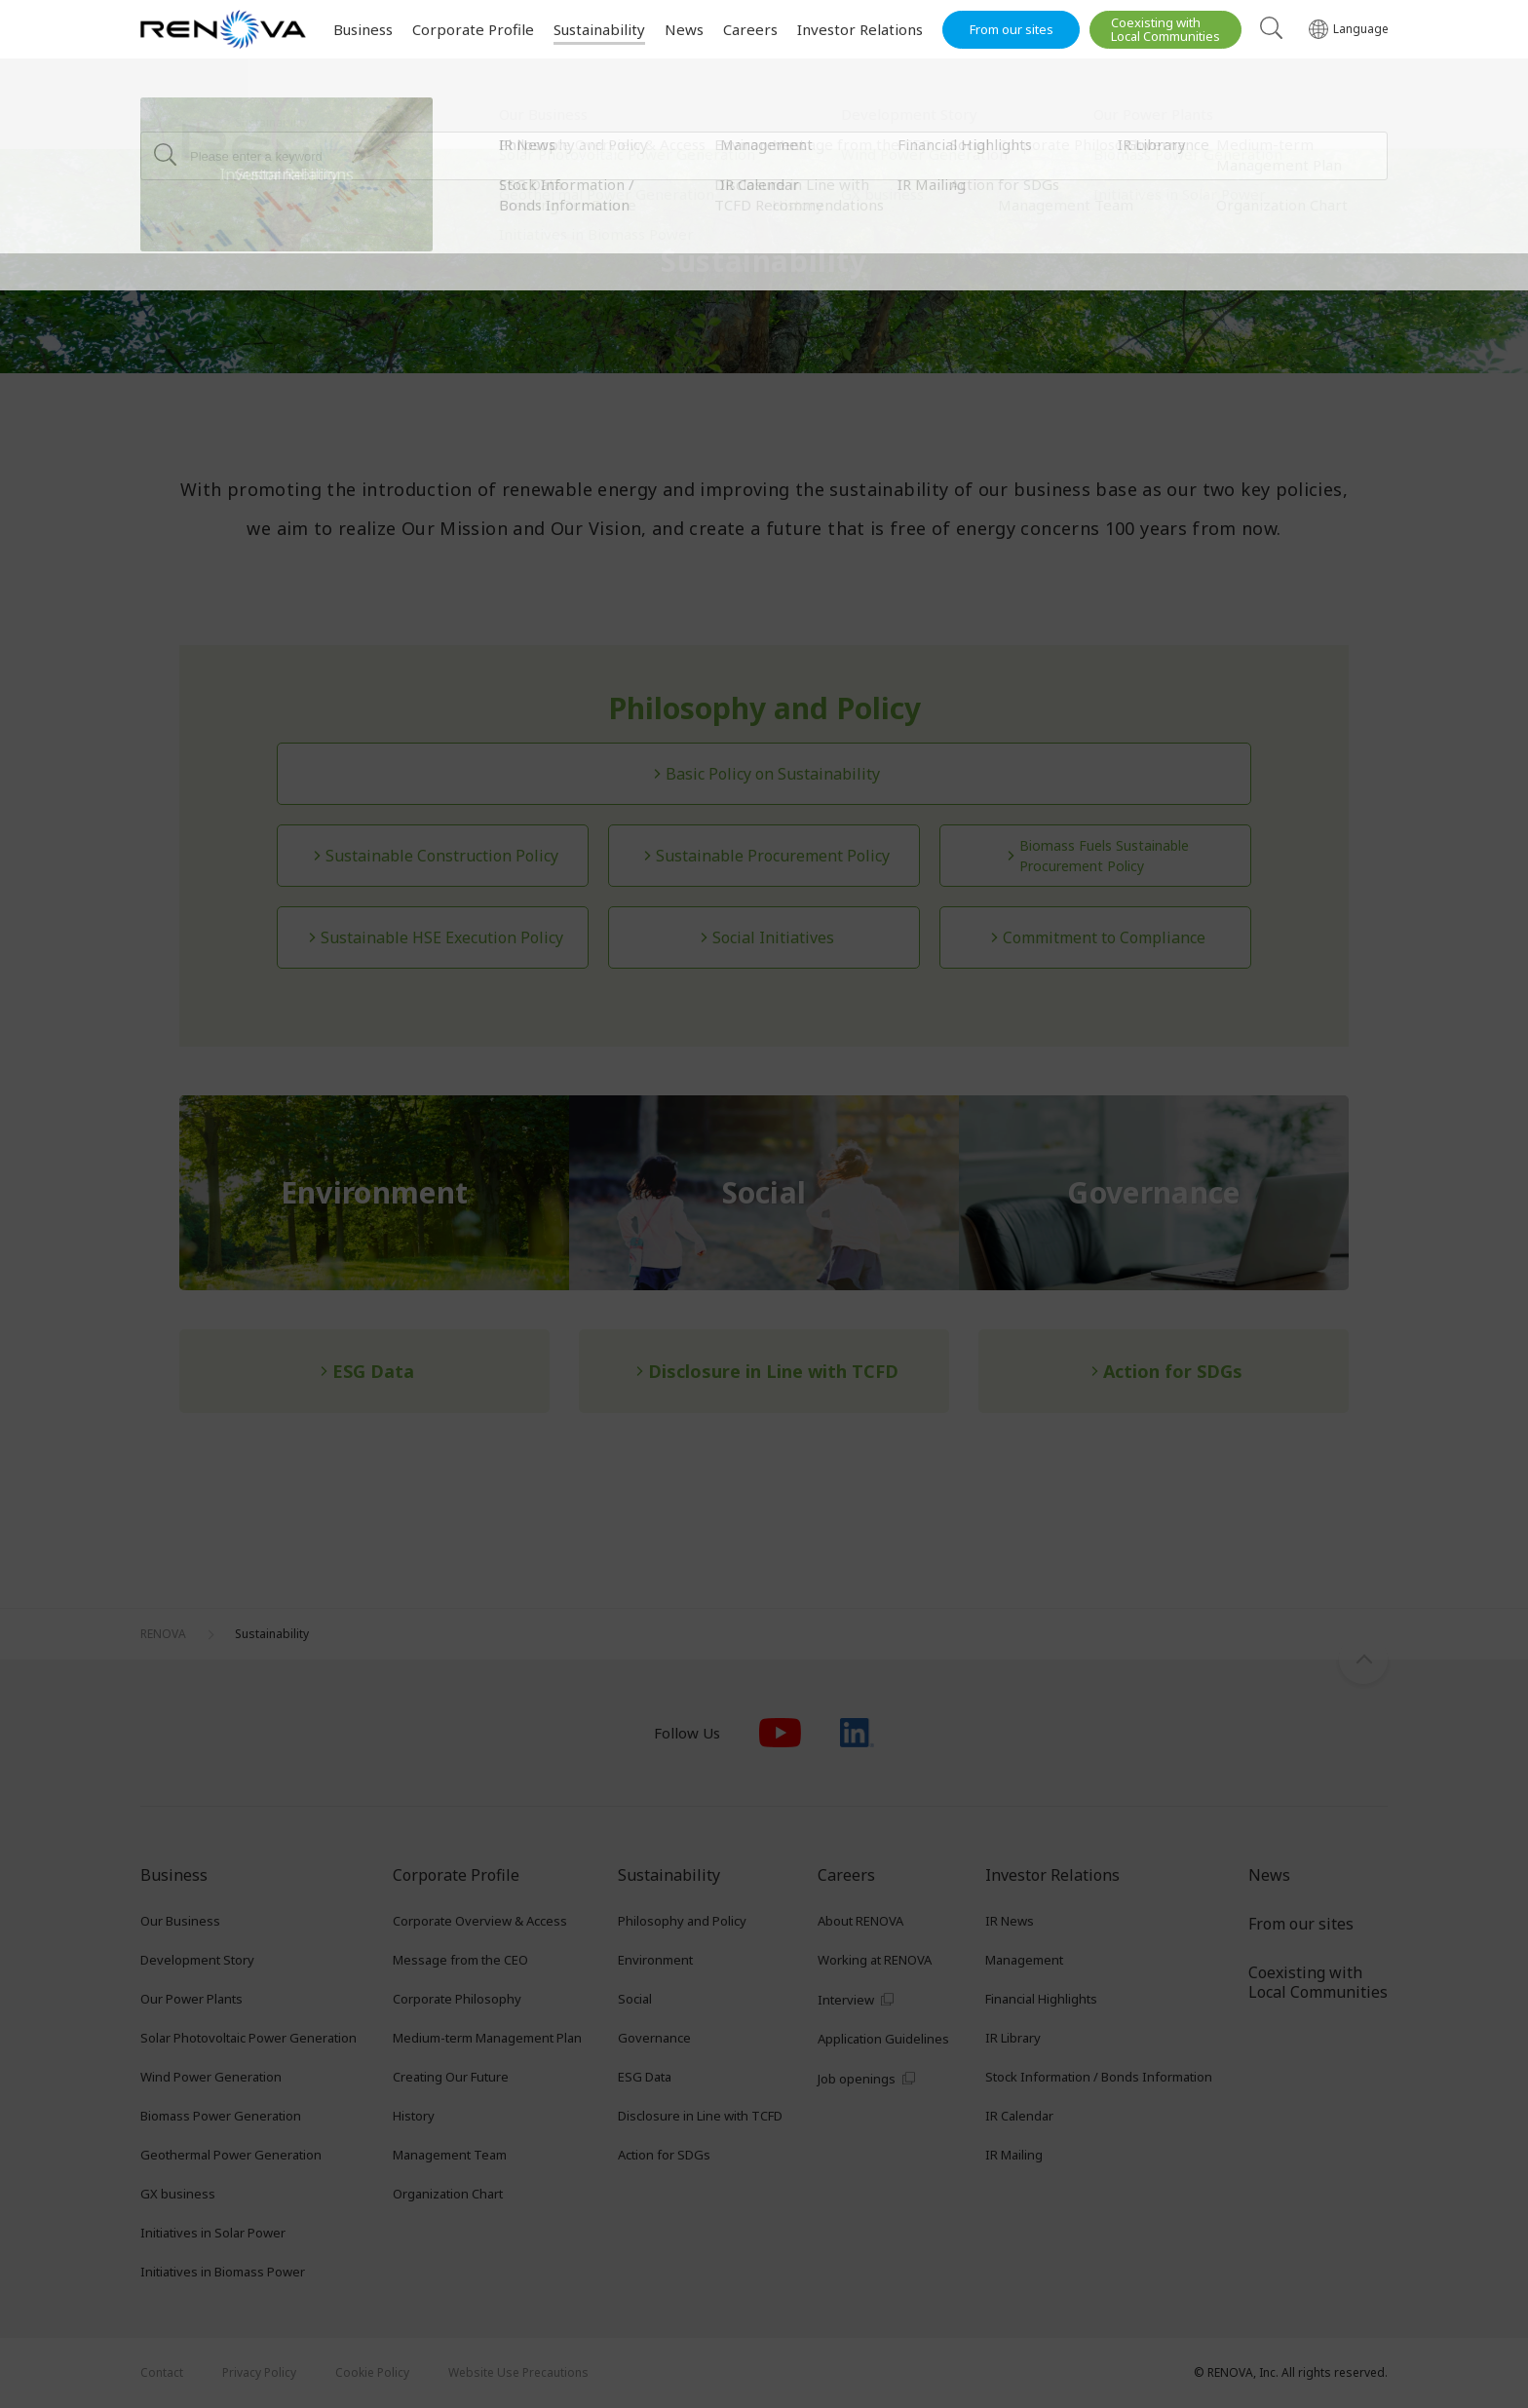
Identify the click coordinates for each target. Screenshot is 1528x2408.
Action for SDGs (1172, 1371)
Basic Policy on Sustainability (773, 773)
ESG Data (373, 1371)
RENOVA (163, 122)
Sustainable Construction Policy (441, 855)
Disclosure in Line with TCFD (773, 1371)
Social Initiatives (773, 937)
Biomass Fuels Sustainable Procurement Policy (1104, 855)
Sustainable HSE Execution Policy (442, 937)
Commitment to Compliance (1104, 937)
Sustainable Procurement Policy (773, 855)
